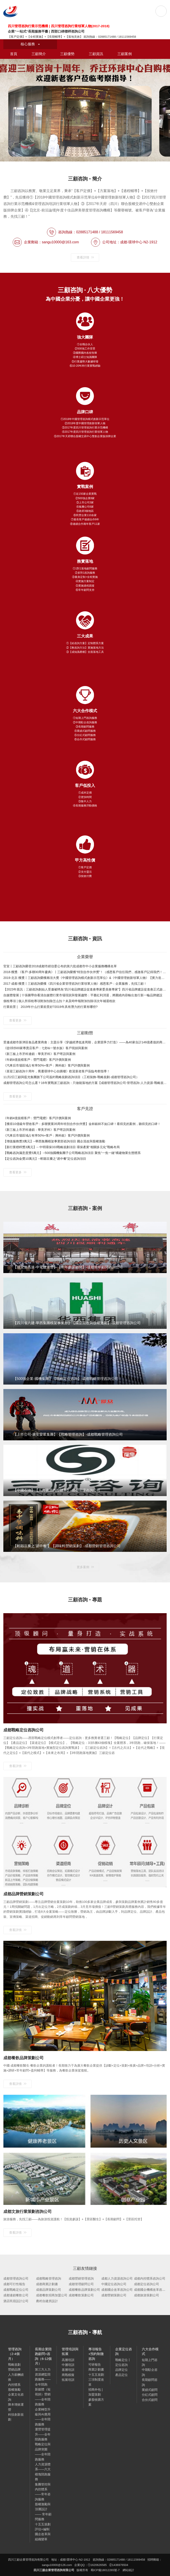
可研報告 (94, 2364)
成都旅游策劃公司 (146, 2295)
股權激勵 (14, 2389)
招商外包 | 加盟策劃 (95, 2392)
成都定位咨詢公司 (146, 2284)
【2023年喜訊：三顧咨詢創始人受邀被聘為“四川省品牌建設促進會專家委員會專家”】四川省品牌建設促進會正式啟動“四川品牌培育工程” (85, 989)
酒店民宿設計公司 (15, 2301)
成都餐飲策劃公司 (81, 2295)
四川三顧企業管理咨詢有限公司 (50, 11)
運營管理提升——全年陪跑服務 (43, 2434)
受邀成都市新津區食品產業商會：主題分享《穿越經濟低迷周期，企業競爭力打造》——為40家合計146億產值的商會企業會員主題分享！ (85, 1042)
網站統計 (128, 2570)
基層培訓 (68, 2369)
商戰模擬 (68, 2375)
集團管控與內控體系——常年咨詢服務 (43, 2492)
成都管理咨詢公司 (15, 2278)
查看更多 (17, 1020)
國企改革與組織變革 (43, 2536)
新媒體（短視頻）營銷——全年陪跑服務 (43, 2397)
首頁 (13, 54)
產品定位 (121, 2375)
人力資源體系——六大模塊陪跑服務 (43, 2471)
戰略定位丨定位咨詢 (123, 2362)
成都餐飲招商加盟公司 (51, 2295)
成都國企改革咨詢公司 (117, 2289)
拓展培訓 (68, 2380)
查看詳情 (85, 257)
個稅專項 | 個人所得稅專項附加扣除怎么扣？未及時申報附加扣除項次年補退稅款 (59, 1001)
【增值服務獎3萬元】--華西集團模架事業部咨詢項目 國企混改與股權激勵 (54, 1141)
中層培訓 (68, 2365)
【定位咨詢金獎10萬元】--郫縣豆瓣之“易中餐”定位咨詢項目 (44, 1158)
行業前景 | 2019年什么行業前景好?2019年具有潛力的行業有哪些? (50, 1007)
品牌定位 (121, 2369)
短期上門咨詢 (149, 2362)
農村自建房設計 (47, 2301)
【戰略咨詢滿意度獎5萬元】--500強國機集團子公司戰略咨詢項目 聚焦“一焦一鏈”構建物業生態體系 (72, 1153)
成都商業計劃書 (47, 2284)
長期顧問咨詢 (149, 2382)
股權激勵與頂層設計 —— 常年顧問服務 (43, 2511)
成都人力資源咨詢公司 (117, 2278)
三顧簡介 (39, 54)
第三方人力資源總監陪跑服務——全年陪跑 (43, 2377)
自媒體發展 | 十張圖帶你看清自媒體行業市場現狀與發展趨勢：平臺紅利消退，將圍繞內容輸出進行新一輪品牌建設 (82, 995)
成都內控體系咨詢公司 (149, 2278)
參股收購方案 (96, 2402)
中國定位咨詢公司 (113, 2284)
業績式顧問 (149, 2390)
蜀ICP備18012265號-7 (105, 2570)
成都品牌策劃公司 (48, 2289)
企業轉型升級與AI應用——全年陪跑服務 (43, 2417)
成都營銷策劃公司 (113, 2295)
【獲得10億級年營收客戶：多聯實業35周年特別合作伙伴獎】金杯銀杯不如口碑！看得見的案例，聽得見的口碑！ (82, 1124)
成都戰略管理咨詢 (48, 2278)
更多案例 (85, 1567)
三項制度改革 (96, 2382)
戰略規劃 (14, 2364)
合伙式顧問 (149, 2400)
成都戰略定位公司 (15, 2289)
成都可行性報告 (14, 2284)
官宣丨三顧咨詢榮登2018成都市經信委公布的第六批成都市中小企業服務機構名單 (60, 966)
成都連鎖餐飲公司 (15, 2295)
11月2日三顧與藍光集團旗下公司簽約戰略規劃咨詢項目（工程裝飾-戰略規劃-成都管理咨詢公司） (71, 1077)
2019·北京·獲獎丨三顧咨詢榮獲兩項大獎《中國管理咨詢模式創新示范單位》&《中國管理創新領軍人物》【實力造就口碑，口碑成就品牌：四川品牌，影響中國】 (85, 978)
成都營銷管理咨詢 (81, 2278)
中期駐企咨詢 (149, 2372)
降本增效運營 (16, 2407)
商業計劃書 (96, 2369)
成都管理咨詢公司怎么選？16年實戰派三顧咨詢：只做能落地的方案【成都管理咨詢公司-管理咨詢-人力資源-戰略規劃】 (85, 1083)
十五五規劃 (96, 2374)
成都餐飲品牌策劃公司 (84, 2289)
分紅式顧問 (149, 2394)
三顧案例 (124, 54)
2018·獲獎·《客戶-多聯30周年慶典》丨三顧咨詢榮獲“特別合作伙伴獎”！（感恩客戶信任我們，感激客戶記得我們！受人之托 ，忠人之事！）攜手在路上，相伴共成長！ (85, 972)
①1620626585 (97, 2565)
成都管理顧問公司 (81, 2284)
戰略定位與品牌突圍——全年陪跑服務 (43, 2451)
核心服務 (30, 44)
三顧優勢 (67, 54)
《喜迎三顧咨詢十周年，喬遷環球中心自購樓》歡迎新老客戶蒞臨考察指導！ (56, 1071)
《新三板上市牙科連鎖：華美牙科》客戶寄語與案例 (39, 1054)
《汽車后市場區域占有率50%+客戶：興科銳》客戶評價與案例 (46, 1065)
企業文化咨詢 (16, 2397)
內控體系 (14, 2384)
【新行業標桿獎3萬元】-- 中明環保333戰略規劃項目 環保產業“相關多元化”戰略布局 (61, 1147)
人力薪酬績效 (16, 2377)
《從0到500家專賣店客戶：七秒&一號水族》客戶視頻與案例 (45, 1048)
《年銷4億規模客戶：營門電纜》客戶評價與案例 (37, 1059)
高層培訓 (68, 2360)
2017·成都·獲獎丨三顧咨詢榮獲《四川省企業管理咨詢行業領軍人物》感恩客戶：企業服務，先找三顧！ (75, 983)
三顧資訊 (96, 54)
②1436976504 (118, 2565)
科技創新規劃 (16, 2417)
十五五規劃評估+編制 (43, 2526)
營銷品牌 (14, 2369)
